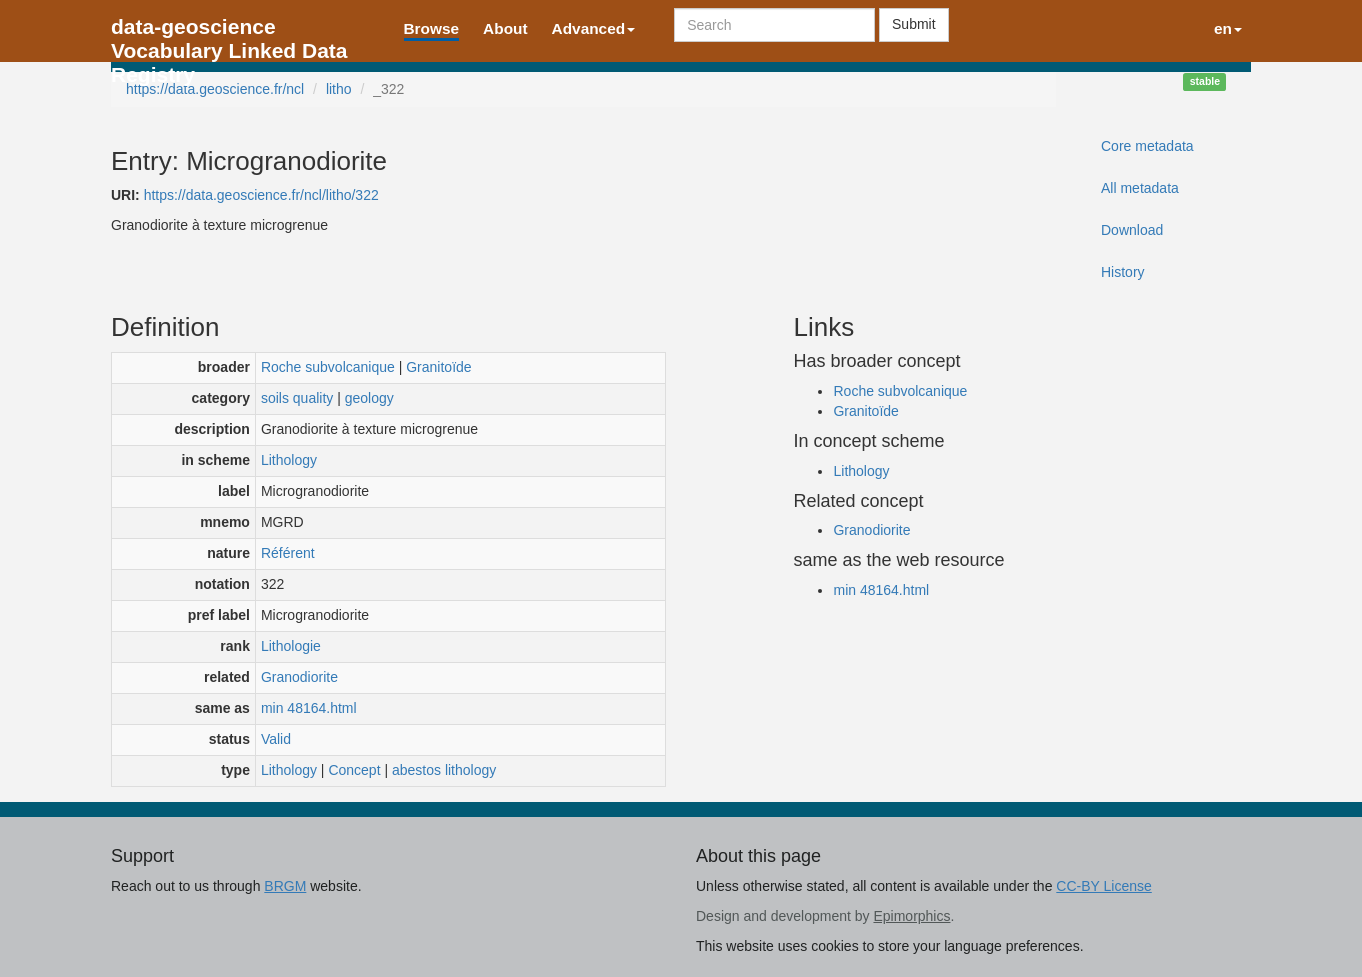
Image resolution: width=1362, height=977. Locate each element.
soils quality (297, 398)
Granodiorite (299, 677)
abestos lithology (444, 770)
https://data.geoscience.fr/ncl (215, 89)
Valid (276, 739)
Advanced (594, 28)
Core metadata (1147, 146)
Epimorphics (911, 916)
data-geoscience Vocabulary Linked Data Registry (229, 32)
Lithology (289, 460)
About (505, 28)
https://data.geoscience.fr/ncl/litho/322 (261, 195)
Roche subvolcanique (328, 367)
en (1228, 28)
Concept (354, 770)
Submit (914, 24)
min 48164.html (309, 708)
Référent (288, 553)
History (1123, 272)
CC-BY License (1103, 886)
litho (339, 89)
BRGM (285, 886)
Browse (432, 28)
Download (1132, 230)
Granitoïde (438, 367)
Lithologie (291, 646)
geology (369, 398)
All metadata (1140, 188)
